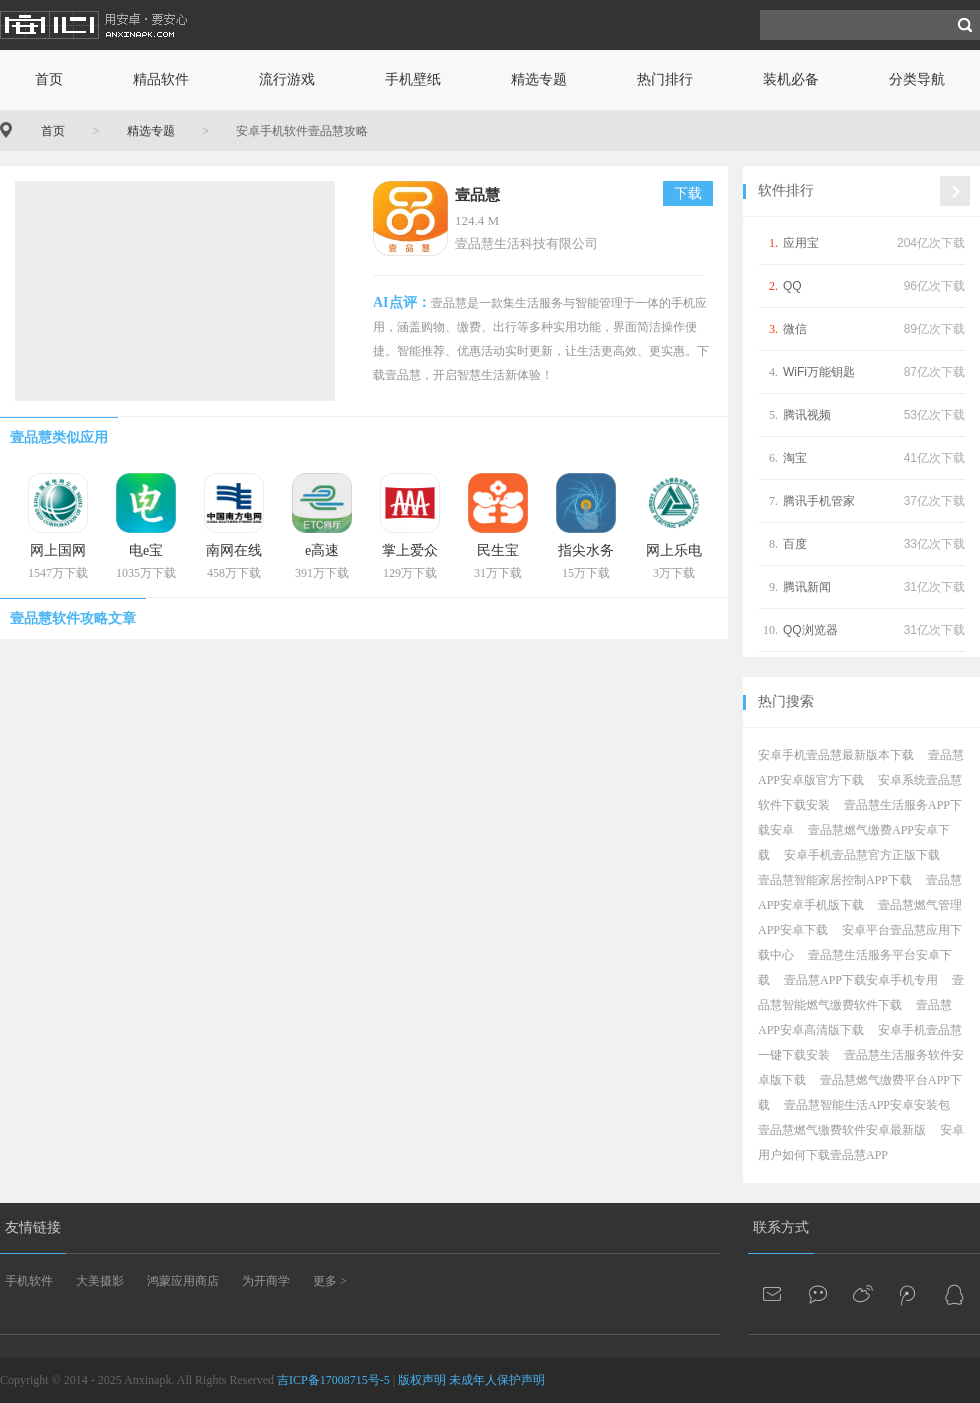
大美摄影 (100, 1281)
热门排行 (665, 79)
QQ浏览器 (810, 630)
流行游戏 (287, 79)
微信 (795, 329)
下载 (688, 193)
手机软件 (29, 1281)
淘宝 (795, 458)
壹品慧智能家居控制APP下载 (835, 880)
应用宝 (801, 243)
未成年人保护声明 (497, 1380)
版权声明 (422, 1380)
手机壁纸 (413, 79)
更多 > (330, 1281)
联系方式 (781, 1227)
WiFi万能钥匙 (819, 372)
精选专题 (539, 79)
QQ (792, 286)
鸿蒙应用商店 (183, 1281)
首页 (49, 79)
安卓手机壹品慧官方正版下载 (862, 855)
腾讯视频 (807, 415)
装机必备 (791, 79)
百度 (795, 544)
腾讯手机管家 (819, 501)
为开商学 (266, 1281)
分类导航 (917, 79)
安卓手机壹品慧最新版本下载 (836, 755)
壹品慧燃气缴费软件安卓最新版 (842, 1130)
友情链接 (33, 1227)
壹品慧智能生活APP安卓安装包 (867, 1105)
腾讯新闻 (807, 587)
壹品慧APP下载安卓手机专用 (861, 980)
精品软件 (161, 79)
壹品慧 (477, 195)
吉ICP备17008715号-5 (333, 1380)
